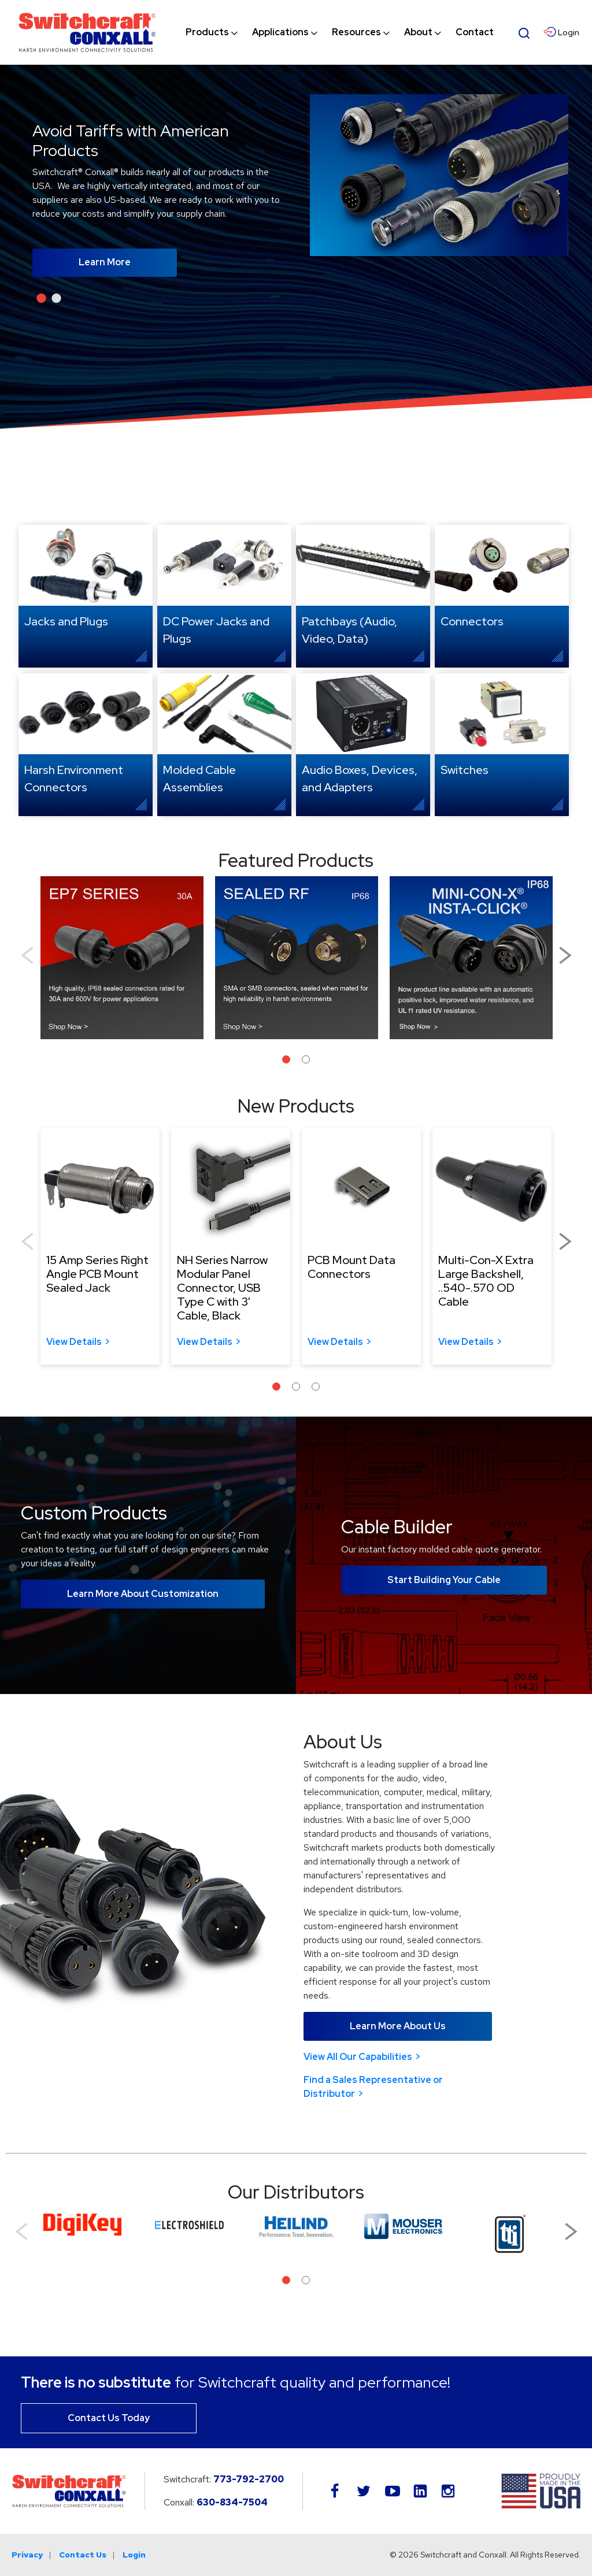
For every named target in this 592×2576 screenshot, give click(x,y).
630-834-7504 (232, 2502)
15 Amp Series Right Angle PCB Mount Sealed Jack (97, 1273)
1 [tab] (286, 1059)
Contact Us (82, 2554)
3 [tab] (316, 1386)
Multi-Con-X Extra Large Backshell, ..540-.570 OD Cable (486, 1280)
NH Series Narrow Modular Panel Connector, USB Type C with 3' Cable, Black (222, 1287)
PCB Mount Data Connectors (351, 1266)
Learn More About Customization (143, 1594)
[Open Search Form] (524, 31)
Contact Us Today (109, 2418)
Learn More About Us (398, 2026)
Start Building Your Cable (444, 1580)
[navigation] (339, 32)
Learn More (105, 262)
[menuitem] (207, 32)
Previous (27, 961)
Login (134, 2554)
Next (564, 961)
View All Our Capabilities (358, 2057)
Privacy (27, 2554)
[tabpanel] (122, 959)
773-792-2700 (248, 2479)
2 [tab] (306, 1059)
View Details (74, 1342)
